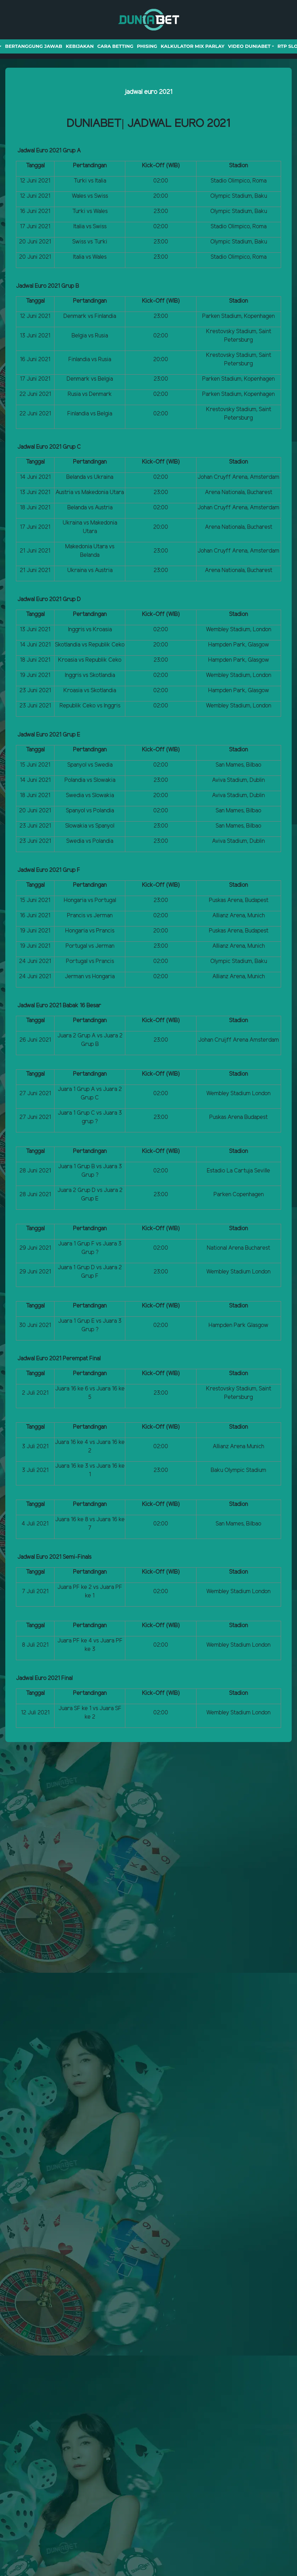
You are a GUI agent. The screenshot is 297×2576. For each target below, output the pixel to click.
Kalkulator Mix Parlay (192, 46)
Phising (147, 46)
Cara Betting (115, 46)
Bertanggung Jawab (33, 46)
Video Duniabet (249, 46)
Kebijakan (80, 46)
